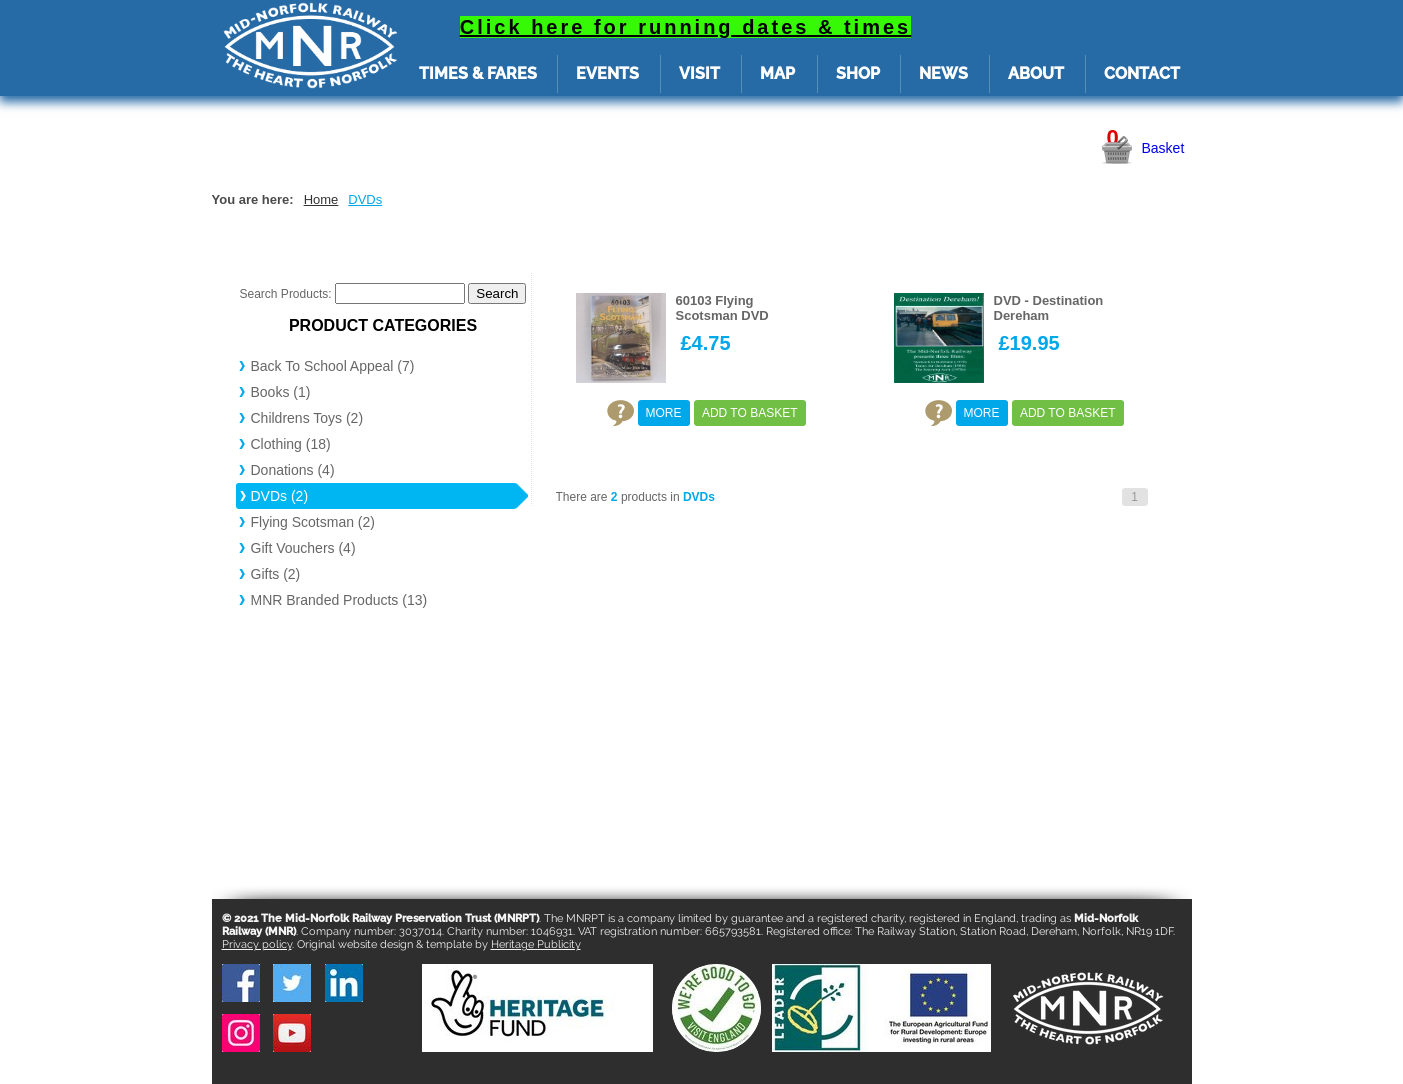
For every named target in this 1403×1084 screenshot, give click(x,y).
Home (321, 199)
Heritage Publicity (536, 944)
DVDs (365, 199)
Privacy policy (257, 944)
